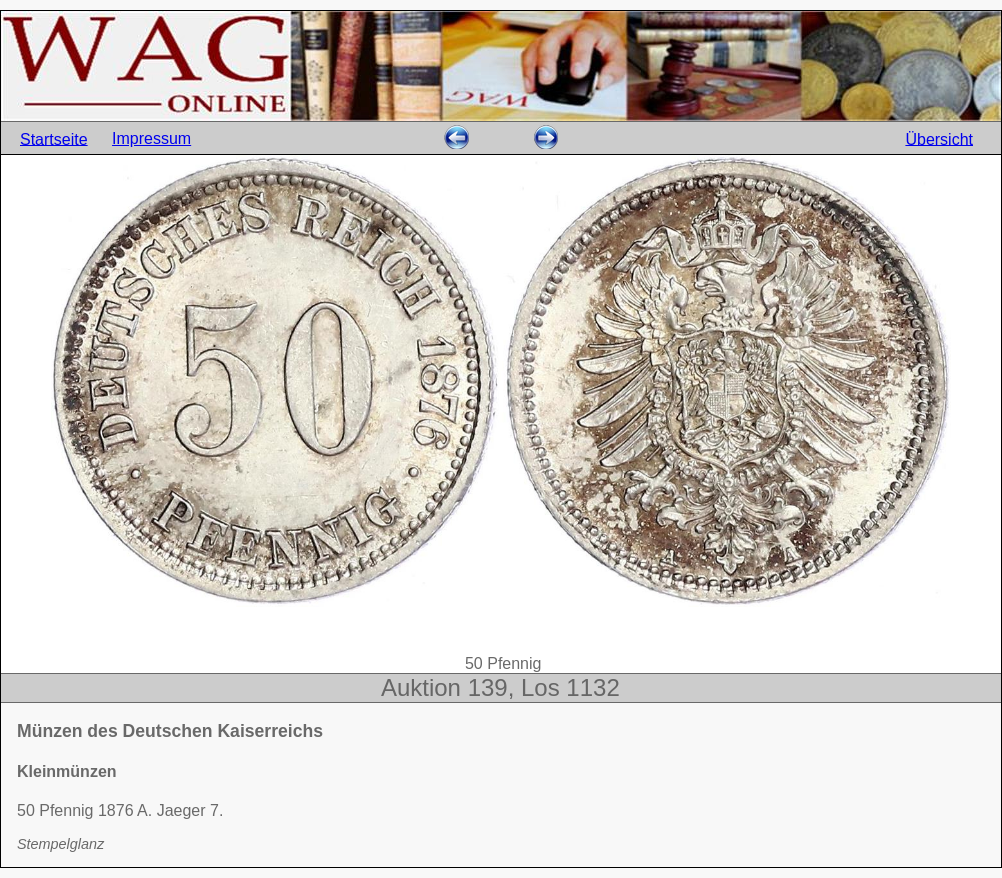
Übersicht (939, 138)
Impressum (151, 138)
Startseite (54, 138)
